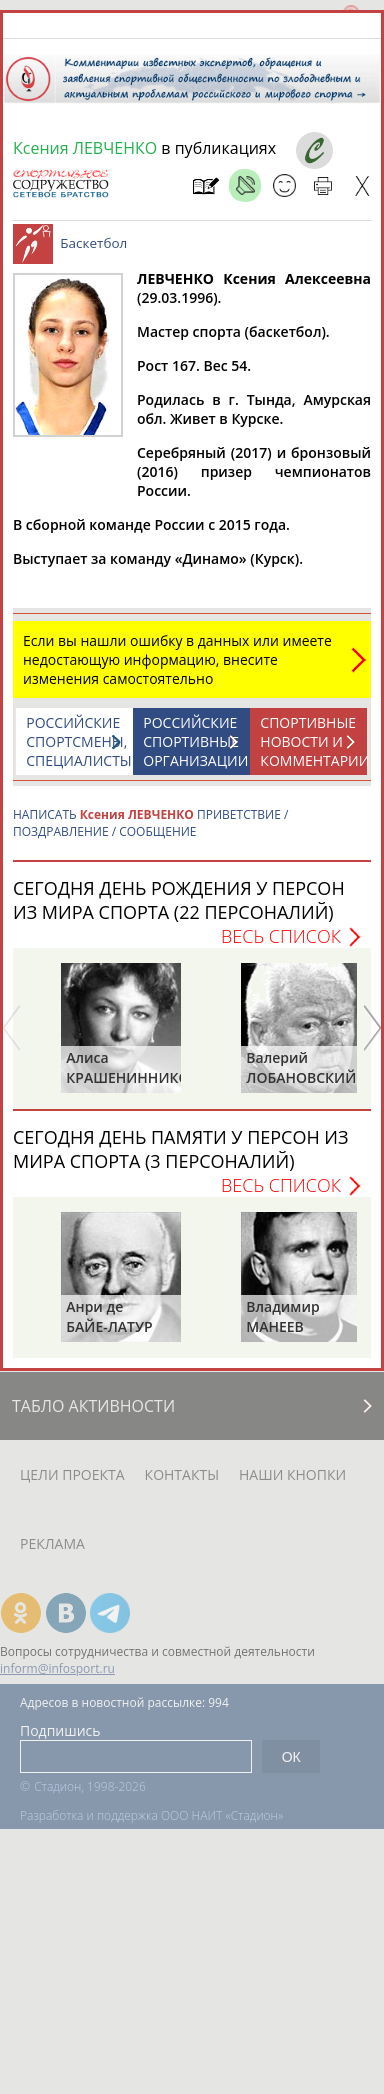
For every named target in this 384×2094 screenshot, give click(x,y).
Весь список (281, 936)
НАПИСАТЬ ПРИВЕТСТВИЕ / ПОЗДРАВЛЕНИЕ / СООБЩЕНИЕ (150, 823)
